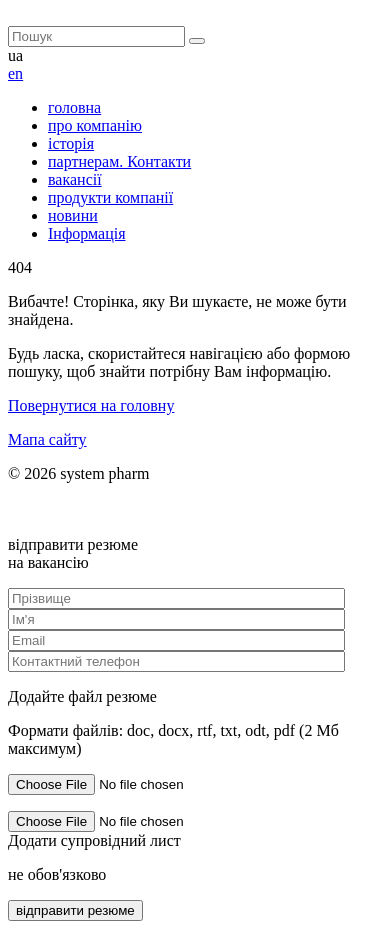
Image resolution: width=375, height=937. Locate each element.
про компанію (95, 125)
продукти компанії (110, 197)
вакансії (75, 179)
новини (73, 215)
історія (71, 143)
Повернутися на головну (91, 405)
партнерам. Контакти (119, 161)
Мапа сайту (47, 439)
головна (74, 107)
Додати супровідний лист (94, 840)
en (15, 73)
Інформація (87, 233)
